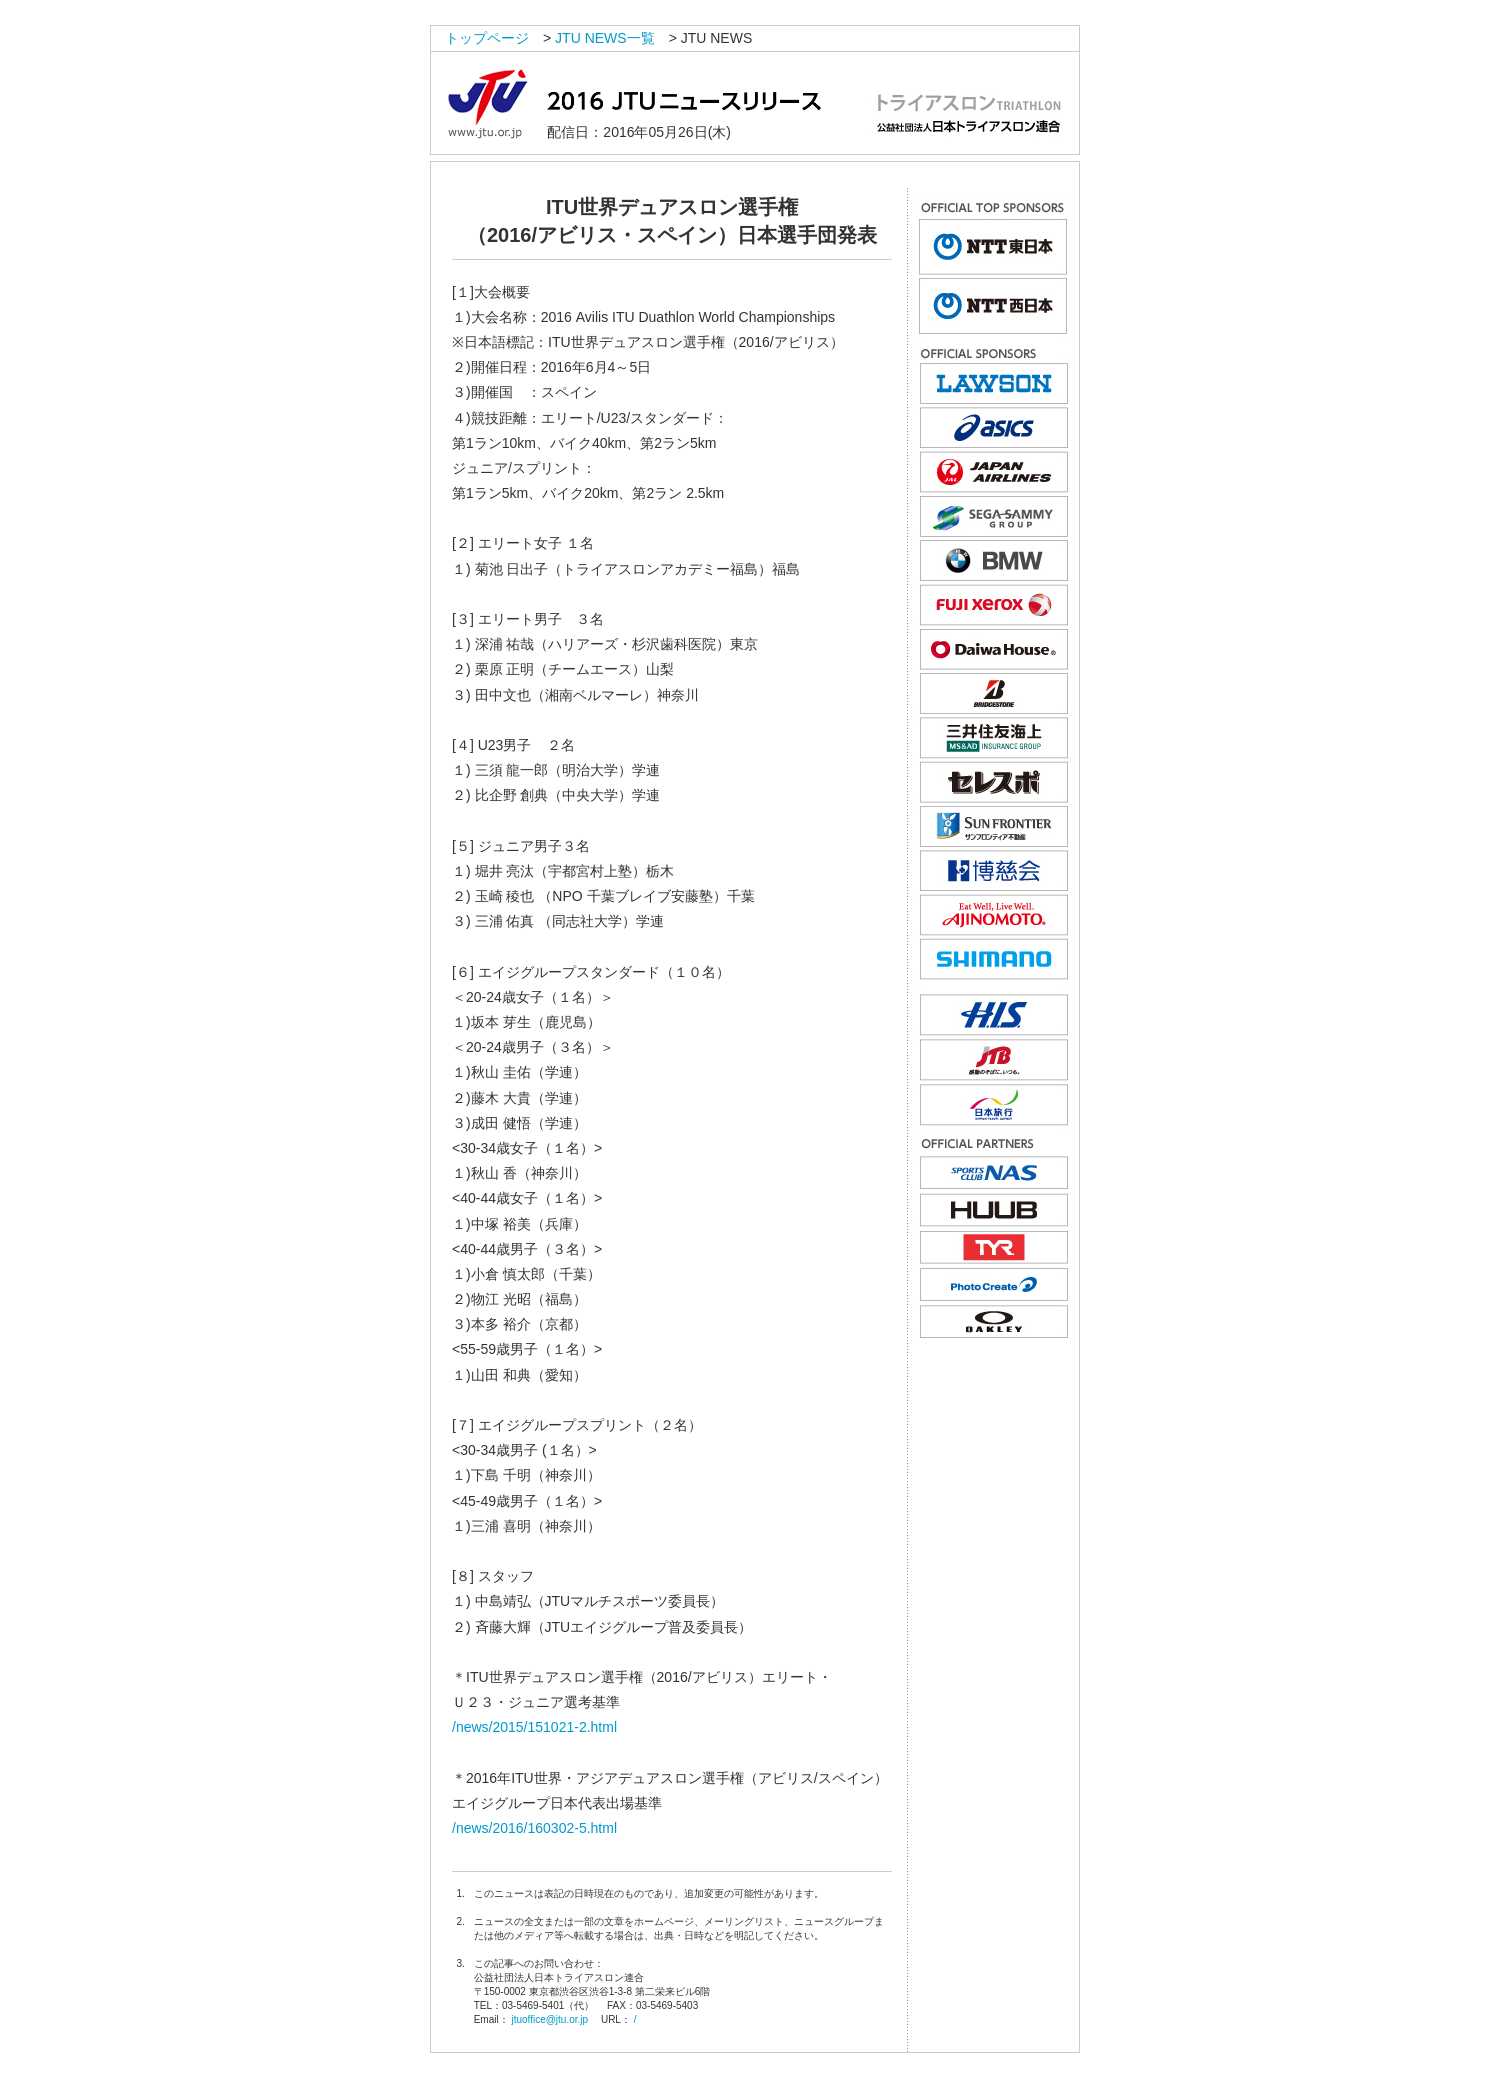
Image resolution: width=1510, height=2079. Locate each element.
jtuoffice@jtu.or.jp (549, 2019)
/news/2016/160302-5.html (534, 1828)
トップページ (487, 38)
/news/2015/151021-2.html (534, 1727)
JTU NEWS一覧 (605, 38)
